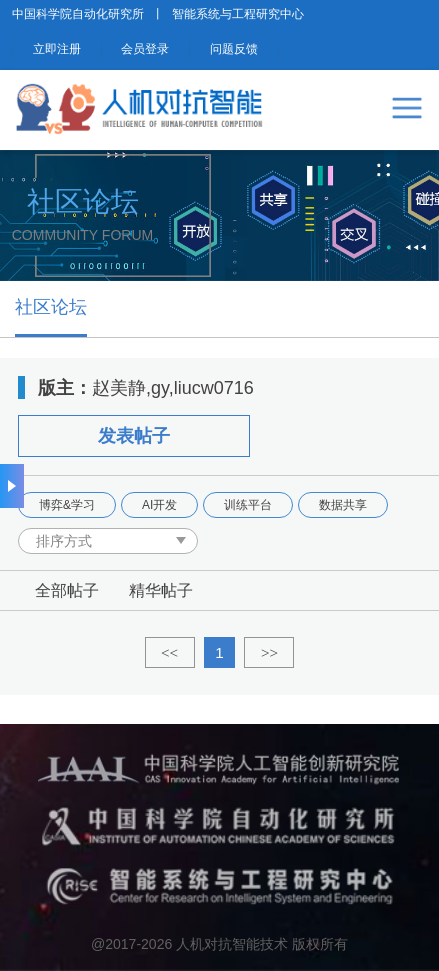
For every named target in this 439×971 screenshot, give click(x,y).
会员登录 (145, 49)
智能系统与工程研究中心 (238, 14)
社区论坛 (51, 307)
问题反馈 (234, 49)
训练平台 (248, 505)
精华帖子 (161, 590)
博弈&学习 (67, 505)
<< (169, 652)
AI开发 (159, 505)
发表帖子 (134, 436)
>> (269, 652)
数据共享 (343, 505)
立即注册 (57, 49)
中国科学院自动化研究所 (78, 14)
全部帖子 (67, 590)
